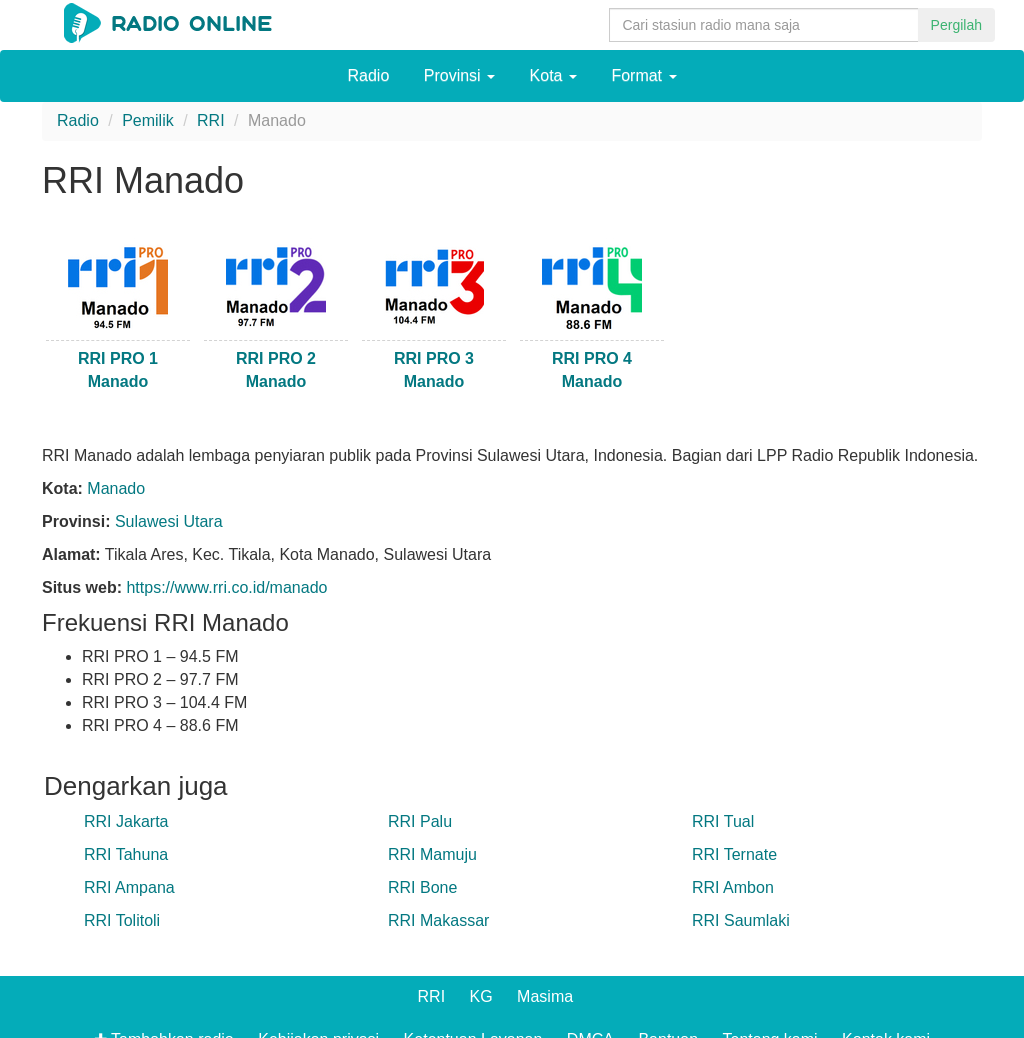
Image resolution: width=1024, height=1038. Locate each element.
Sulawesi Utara (169, 521)
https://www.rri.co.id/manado (226, 587)
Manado (116, 488)
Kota (553, 75)
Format (643, 75)
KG (481, 996)
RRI (432, 996)
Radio (368, 75)
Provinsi (459, 75)
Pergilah (956, 25)
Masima (545, 996)
